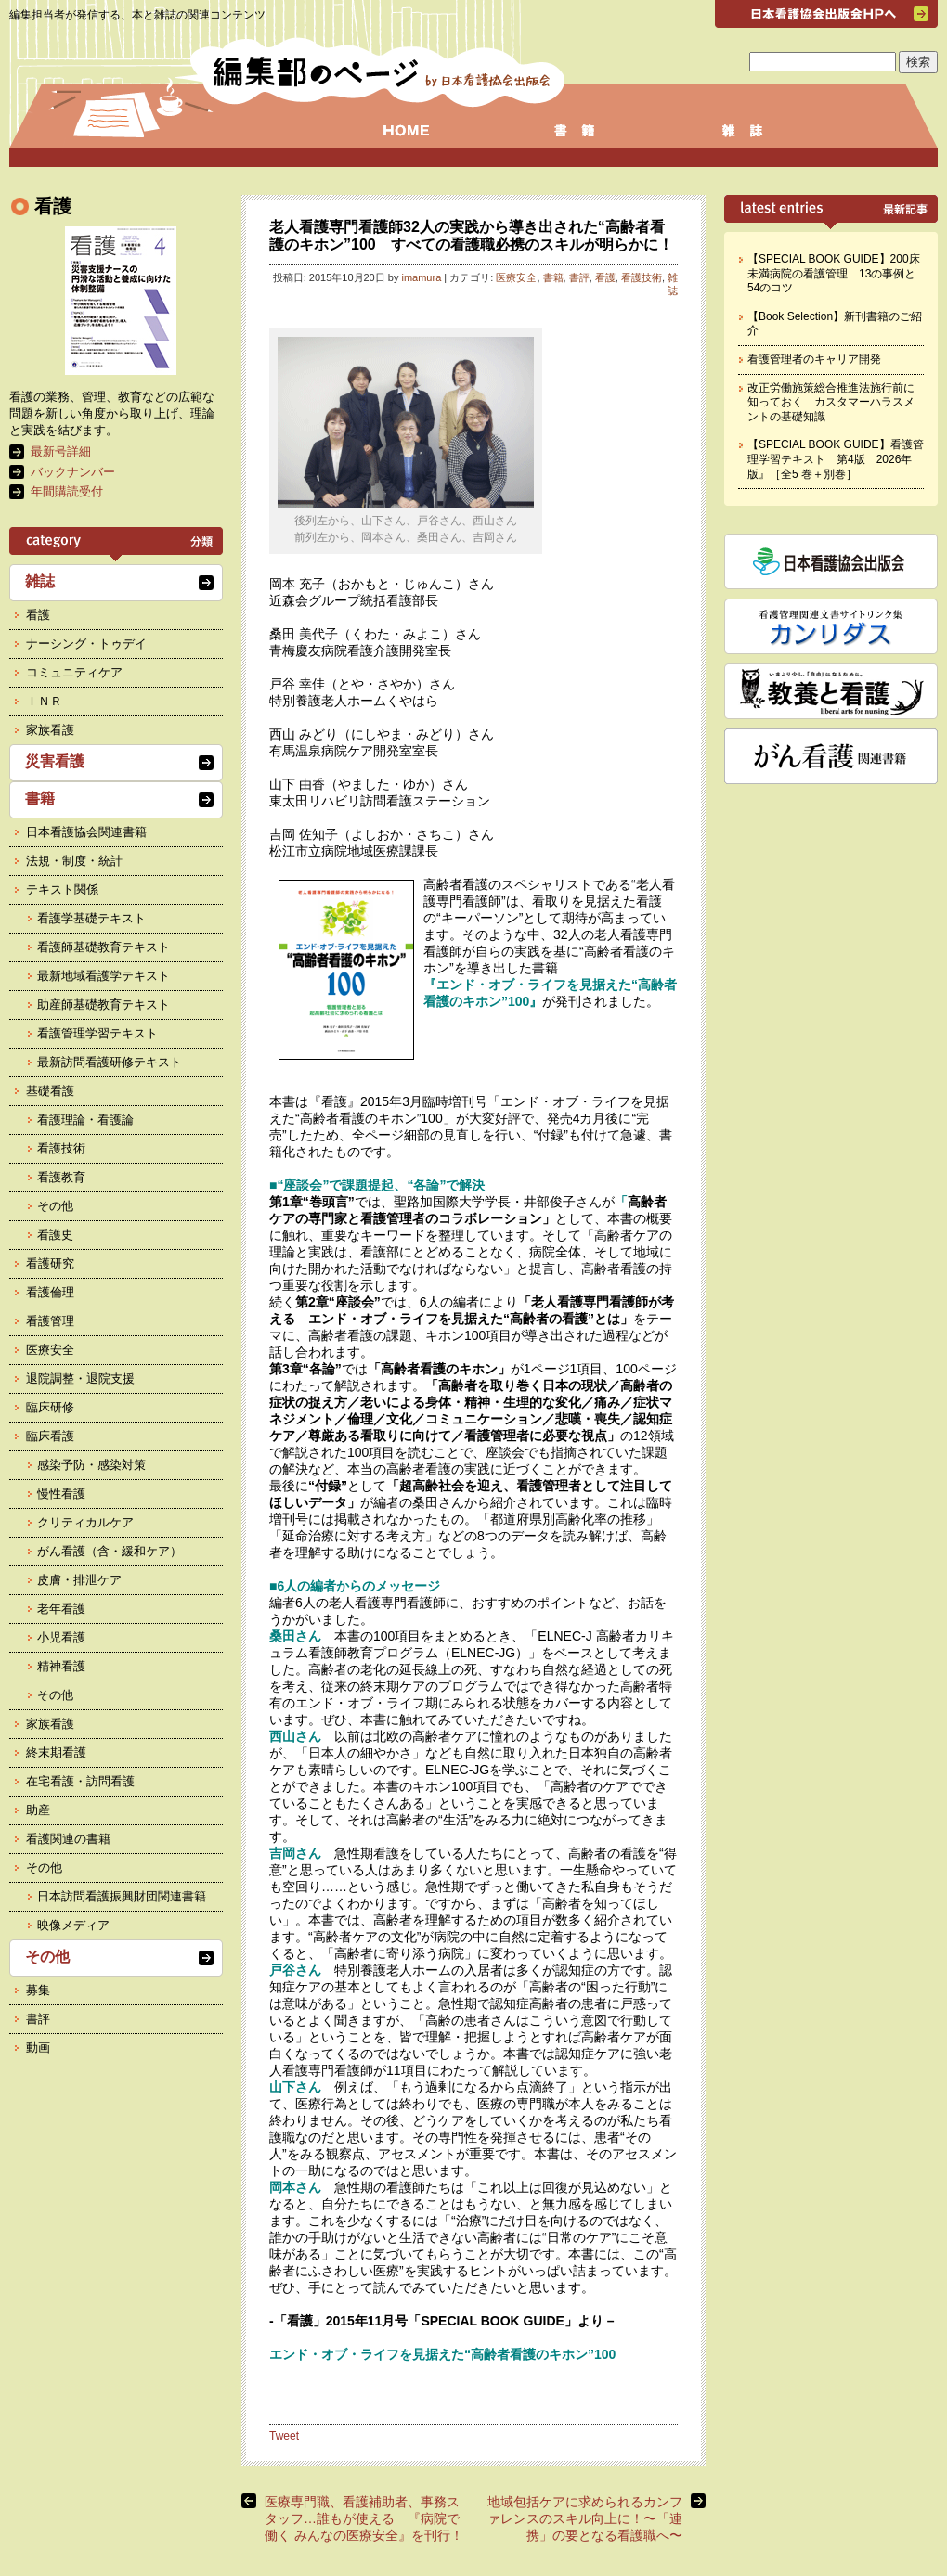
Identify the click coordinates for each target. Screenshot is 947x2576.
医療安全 (516, 277)
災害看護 (54, 761)
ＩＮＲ (44, 701)
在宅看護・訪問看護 (80, 1781)
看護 (605, 277)
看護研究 (50, 1263)
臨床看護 (50, 1436)
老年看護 (61, 1609)
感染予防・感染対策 (91, 1465)
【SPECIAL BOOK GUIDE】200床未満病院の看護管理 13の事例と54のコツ (833, 273)
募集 (38, 1990)
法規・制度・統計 (74, 861)
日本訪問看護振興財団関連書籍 (121, 1896)
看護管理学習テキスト (97, 1033)
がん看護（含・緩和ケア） (109, 1551)
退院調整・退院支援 (80, 1378)
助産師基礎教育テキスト (103, 1004)
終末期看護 (56, 1752)
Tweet (284, 2435)
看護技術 (641, 277)
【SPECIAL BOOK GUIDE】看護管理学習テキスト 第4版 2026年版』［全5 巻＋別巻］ (835, 459)
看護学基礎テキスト (91, 918)
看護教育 (61, 1177)
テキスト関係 (62, 889)
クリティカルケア (85, 1522)
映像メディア (73, 1925)
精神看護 (61, 1666)
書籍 (553, 277)
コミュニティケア (74, 672)
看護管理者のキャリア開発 (814, 359)
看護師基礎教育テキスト (103, 947)
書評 (579, 277)
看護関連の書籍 (68, 1839)
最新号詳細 (61, 451)
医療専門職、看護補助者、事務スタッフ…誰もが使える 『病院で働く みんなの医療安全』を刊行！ (364, 2518)
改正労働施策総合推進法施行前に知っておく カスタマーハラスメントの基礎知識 (831, 402)
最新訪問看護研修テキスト (109, 1062)
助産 (38, 1810)
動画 (38, 2047)
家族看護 (50, 730)
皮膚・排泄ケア (79, 1580)
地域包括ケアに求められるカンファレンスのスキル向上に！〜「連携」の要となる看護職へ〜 (584, 2518)
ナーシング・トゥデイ (86, 643)
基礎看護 (50, 1091)
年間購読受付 (67, 491)
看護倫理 (50, 1292)
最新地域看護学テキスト (103, 976)
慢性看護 (61, 1494)
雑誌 (673, 283)
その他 (55, 1206)
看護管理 (50, 1321)
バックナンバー (73, 472)
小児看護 (61, 1637)
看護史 (55, 1235)
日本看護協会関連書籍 (86, 832)
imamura (421, 277)
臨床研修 (50, 1407)
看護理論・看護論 (85, 1120)
